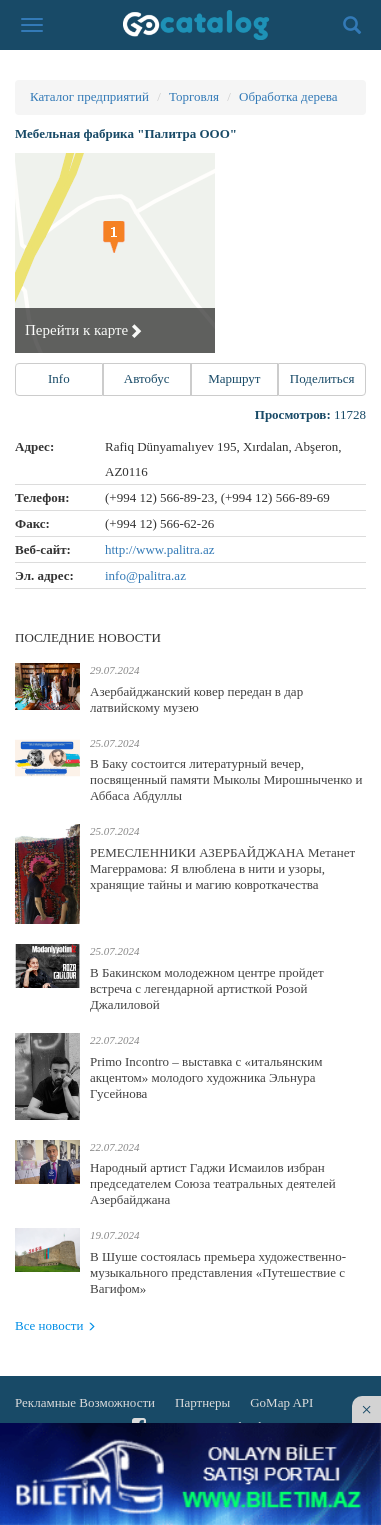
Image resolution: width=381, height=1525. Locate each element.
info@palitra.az (145, 575)
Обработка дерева (288, 96)
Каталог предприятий (89, 96)
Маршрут (234, 378)
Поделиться (322, 378)
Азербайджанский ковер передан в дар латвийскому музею (196, 699)
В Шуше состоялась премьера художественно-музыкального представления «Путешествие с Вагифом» (218, 1272)
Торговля (194, 96)
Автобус (147, 378)
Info (59, 378)
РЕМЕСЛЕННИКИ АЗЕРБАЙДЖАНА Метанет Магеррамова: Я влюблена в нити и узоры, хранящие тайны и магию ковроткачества (222, 868)
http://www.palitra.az (160, 549)
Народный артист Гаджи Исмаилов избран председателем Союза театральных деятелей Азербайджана (213, 1183)
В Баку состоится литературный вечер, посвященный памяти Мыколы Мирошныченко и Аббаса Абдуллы (226, 779)
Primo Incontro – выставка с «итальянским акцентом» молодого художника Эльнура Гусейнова (206, 1077)
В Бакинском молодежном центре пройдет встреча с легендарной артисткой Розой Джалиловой (207, 988)
